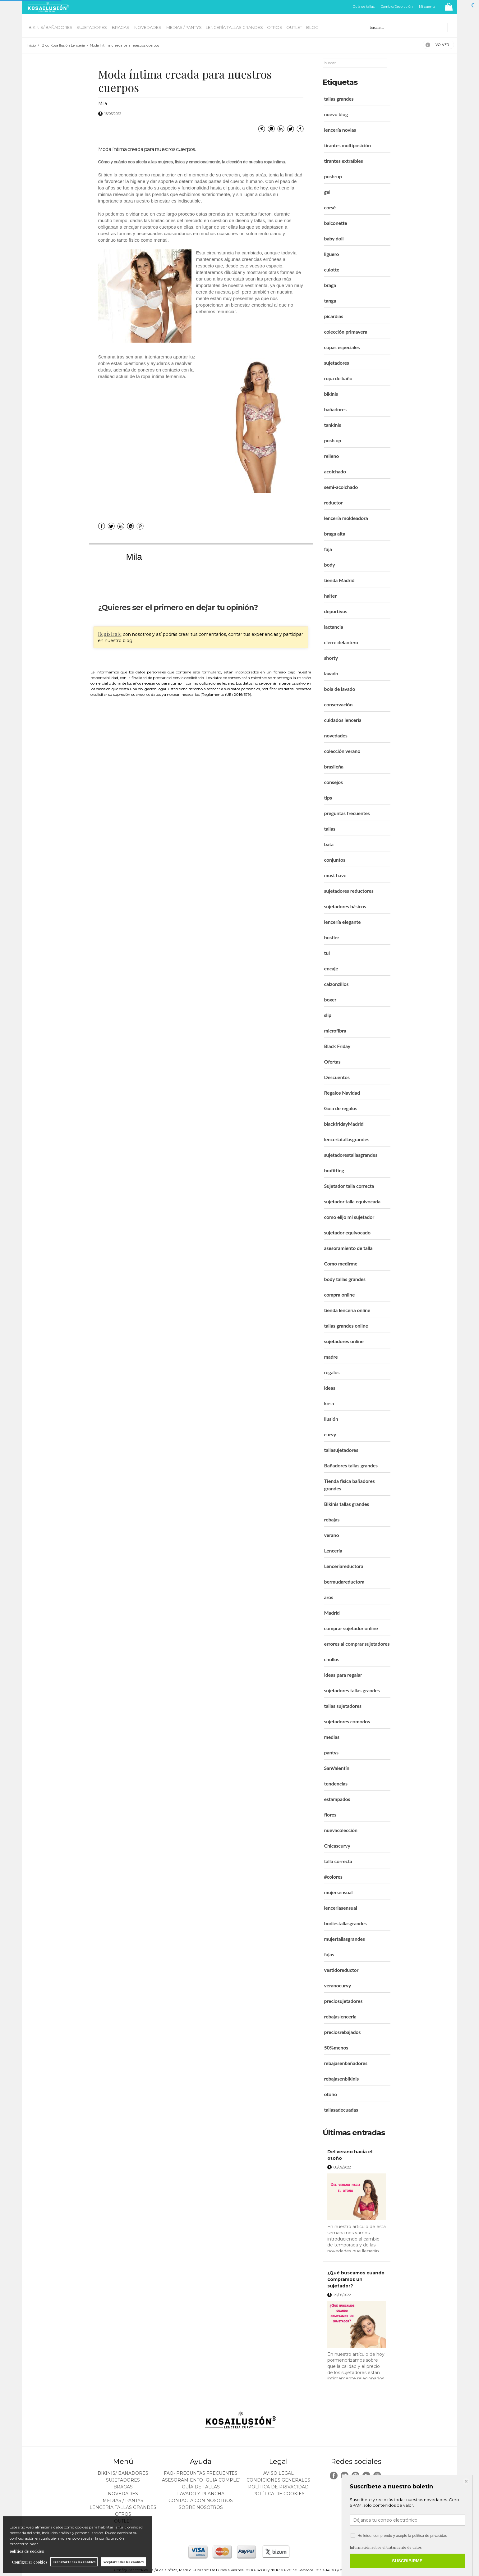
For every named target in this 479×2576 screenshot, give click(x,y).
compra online (339, 1294)
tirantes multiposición (347, 145)
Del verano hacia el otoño (349, 2155)
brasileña (333, 766)
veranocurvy (337, 1985)
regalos (332, 1372)
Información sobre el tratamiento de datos (386, 2547)
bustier (331, 937)
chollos (331, 1659)
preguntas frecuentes (347, 813)
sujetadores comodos (347, 1721)
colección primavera (345, 332)
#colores (333, 1877)
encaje (331, 968)
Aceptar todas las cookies (123, 2562)
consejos (333, 782)
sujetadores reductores (349, 891)
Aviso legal (278, 2473)
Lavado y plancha (200, 2493)
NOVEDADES (148, 27)
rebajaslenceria (340, 2016)
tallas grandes (339, 99)
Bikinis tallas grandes (346, 1504)
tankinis (332, 425)
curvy (330, 1434)
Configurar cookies (29, 2562)
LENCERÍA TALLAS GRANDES (234, 27)
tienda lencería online (347, 1310)
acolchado (335, 471)
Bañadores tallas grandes (351, 1465)
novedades (336, 735)
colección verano (342, 751)
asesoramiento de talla (348, 1248)
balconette (335, 223)
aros (328, 1597)
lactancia (333, 627)
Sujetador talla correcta (349, 1186)
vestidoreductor (341, 1970)
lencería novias (340, 130)
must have (335, 875)
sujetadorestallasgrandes (351, 1155)
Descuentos (337, 1077)
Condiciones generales (278, 2480)
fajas (329, 1954)
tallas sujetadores (343, 1706)
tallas (329, 829)
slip (328, 1015)
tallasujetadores (341, 1450)
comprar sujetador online (351, 1628)
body (329, 565)
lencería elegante (342, 922)
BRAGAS (121, 27)
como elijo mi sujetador (349, 1217)
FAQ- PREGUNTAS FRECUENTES (200, 2473)
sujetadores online (344, 1341)
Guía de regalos (340, 1108)
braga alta (334, 533)
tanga (330, 300)
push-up (333, 176)
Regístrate (110, 634)
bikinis (331, 394)
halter (330, 596)
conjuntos (334, 860)
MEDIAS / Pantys (184, 27)
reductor (333, 502)
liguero (331, 254)
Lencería (333, 1550)
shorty (331, 658)
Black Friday (337, 1046)
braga (330, 285)
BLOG (312, 27)
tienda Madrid (339, 580)
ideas (329, 1388)
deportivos (336, 611)
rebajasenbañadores (345, 2063)
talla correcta (338, 1861)
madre (331, 1357)
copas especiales (342, 347)
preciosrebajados (342, 2032)
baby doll (334, 238)
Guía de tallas (364, 6)
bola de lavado (339, 689)
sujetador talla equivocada (352, 1201)
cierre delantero (341, 642)
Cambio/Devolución (397, 6)
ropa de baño (338, 378)
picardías (333, 316)
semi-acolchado (341, 487)
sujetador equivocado (347, 1232)
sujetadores (336, 363)
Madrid (332, 1613)
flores (330, 1814)
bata (329, 844)
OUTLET (294, 27)
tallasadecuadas (341, 2110)
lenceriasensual (340, 1908)
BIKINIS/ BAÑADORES (50, 27)
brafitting (334, 1170)
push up (332, 440)
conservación (338, 704)
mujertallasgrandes (344, 1939)
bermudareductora (344, 1581)
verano (331, 1535)
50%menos (336, 2047)
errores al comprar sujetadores (357, 1644)
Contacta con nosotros (200, 2500)
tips (328, 797)
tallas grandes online (346, 1326)
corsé (330, 207)
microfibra (335, 1030)
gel (327, 192)
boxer (330, 999)
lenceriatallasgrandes (347, 1139)
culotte (331, 269)
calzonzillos (336, 984)
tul (327, 953)
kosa (329, 1403)
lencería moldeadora (346, 518)
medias (331, 1737)
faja (328, 549)
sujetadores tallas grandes (352, 1690)
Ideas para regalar (343, 1675)
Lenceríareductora (343, 1566)
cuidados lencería (343, 720)
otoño (330, 2094)
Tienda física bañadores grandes (349, 1484)
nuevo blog (336, 114)
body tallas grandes (345, 1279)
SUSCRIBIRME (407, 2560)
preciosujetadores (343, 2001)
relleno (331, 456)
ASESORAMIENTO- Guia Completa (203, 2480)
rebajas (332, 1519)
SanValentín (336, 1768)
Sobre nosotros (201, 2507)
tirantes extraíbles (343, 161)
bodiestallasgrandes (345, 1923)
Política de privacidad (278, 2487)
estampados (337, 1799)
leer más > (377, 2254)
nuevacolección (340, 1830)
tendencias (336, 1783)
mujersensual (338, 1892)
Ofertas (332, 1062)
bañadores (335, 409)
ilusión (331, 1419)
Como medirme (340, 1263)
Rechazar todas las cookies (74, 2562)
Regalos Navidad (342, 1093)
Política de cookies (278, 2493)
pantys (331, 1752)
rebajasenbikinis (341, 2078)
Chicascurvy (337, 1846)
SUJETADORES (92, 27)
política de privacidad (429, 2535)
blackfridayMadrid (344, 1124)
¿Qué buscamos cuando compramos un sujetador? (356, 2279)
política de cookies (27, 2551)
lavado (331, 673)
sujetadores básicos (345, 906)
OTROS (274, 27)
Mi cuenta (427, 6)
